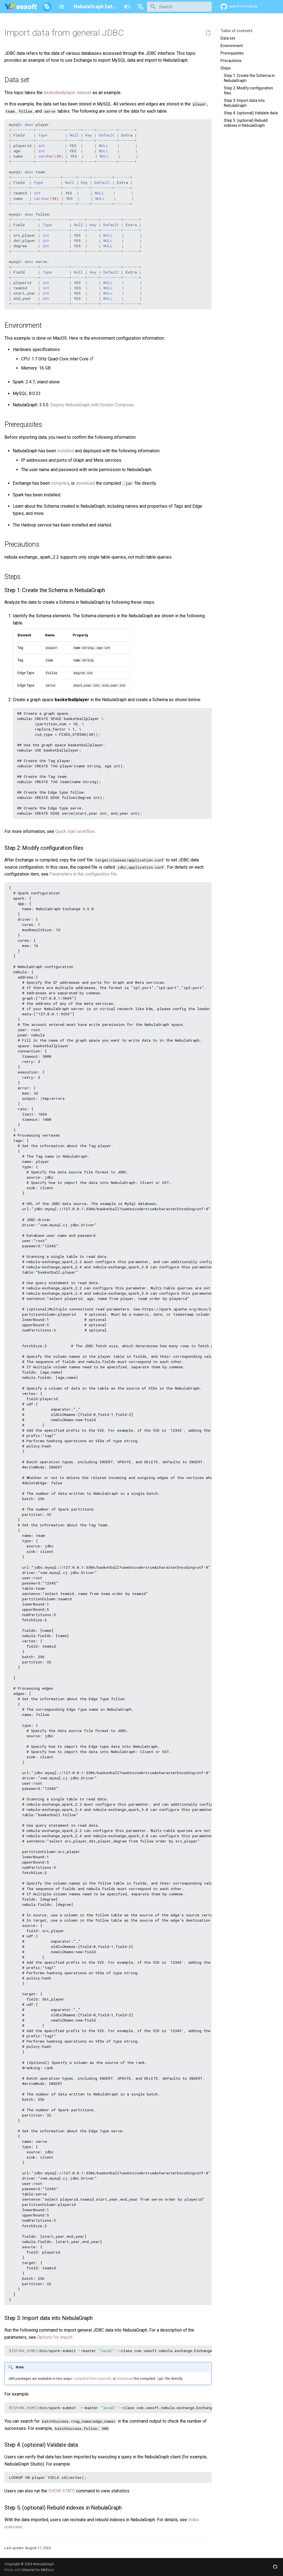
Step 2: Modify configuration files (248, 90)
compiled (60, 483)
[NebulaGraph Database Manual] (28, 6)
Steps (226, 68)
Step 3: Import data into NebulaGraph (244, 103)
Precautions (231, 60)
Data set (228, 38)
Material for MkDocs (38, 2570)
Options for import (54, 2337)
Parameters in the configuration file (83, 874)
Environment (232, 45)
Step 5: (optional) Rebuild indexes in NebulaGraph (246, 123)
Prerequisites (232, 53)
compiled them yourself (92, 2378)
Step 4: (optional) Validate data (251, 113)
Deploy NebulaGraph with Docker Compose (92, 404)
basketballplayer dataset (67, 92)
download (85, 483)
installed (65, 450)
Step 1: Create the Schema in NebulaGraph (249, 78)
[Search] (179, 7)
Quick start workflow (75, 831)
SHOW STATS (61, 2491)
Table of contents (237, 31)
